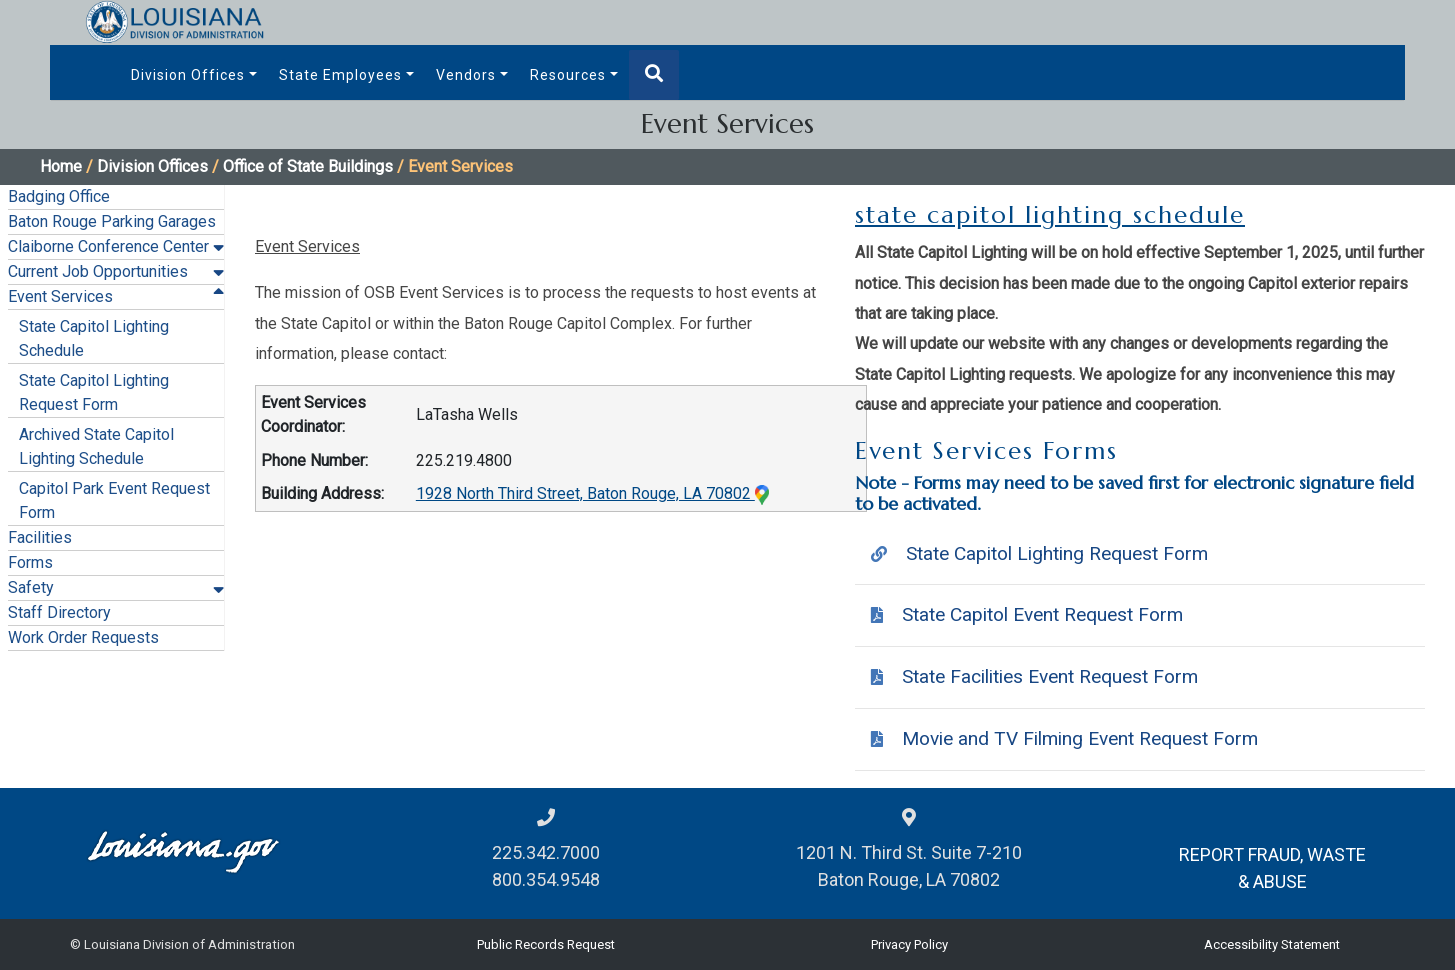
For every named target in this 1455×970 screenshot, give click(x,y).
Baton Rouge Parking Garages (112, 221)
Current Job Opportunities (98, 271)
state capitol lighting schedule (1050, 215)
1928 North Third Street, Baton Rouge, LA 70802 (592, 493)
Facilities (40, 537)
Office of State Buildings (308, 166)
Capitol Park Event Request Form (114, 500)
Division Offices (188, 75)
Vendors (466, 75)
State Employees (340, 75)
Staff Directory (59, 612)
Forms (30, 562)
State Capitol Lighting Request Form (94, 392)
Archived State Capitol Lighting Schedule (96, 446)
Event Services (60, 296)
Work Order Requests (83, 637)
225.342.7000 (546, 852)
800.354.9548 (546, 879)
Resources (568, 75)
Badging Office (59, 196)
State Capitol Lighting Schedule (94, 338)
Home (61, 166)
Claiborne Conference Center (108, 246)
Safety (31, 587)
